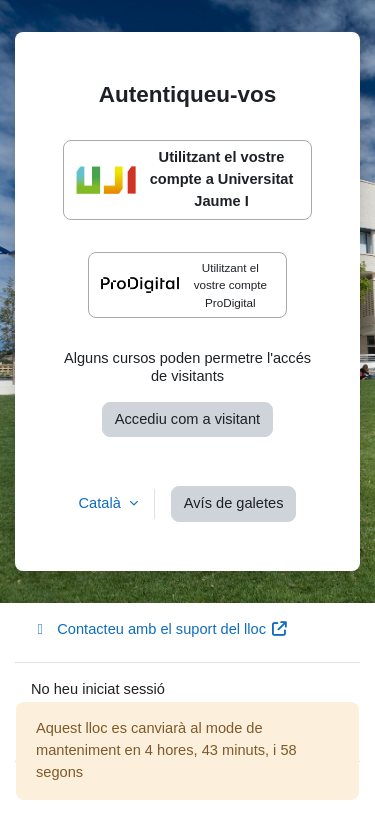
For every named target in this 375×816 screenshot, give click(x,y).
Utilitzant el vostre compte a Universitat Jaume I (184, 179)
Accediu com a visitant (187, 419)
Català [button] (102, 503)
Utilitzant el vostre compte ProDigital (184, 285)
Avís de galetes (234, 503)
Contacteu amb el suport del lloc (159, 629)
